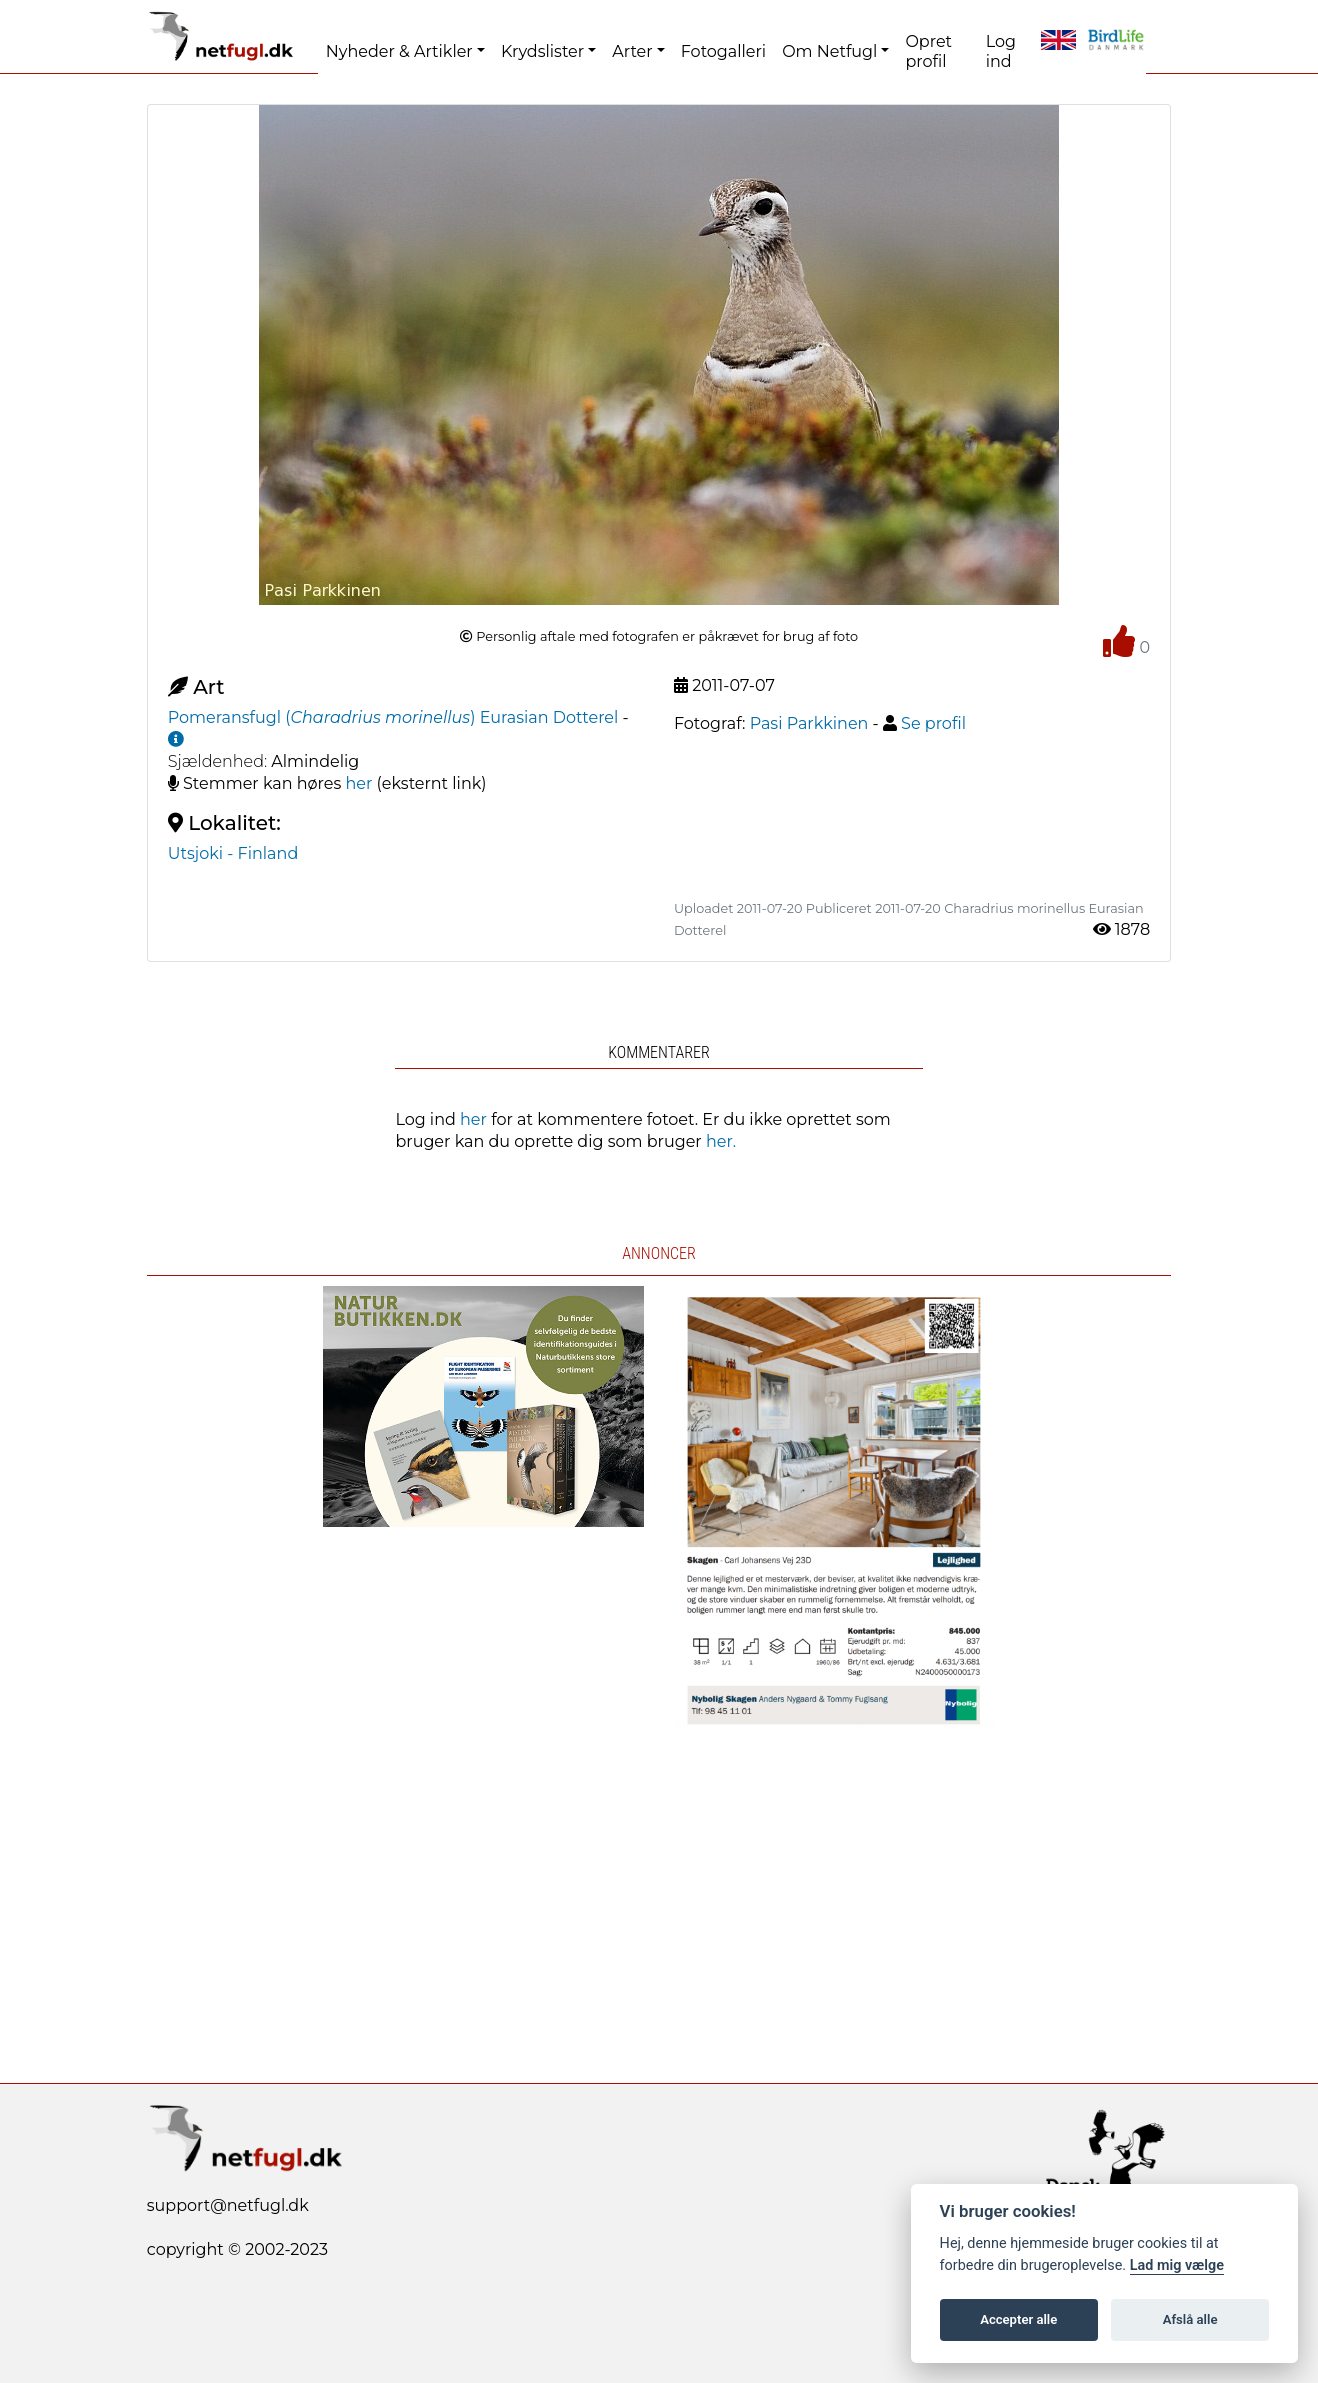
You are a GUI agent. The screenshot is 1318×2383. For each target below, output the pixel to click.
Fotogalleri (723, 51)
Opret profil (928, 51)
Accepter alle (1018, 2319)
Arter (632, 51)
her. (721, 1141)
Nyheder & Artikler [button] (399, 51)
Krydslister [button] (542, 51)
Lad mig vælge (1177, 2265)
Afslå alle (1190, 2319)
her (359, 783)
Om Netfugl (829, 51)
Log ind (1001, 51)
